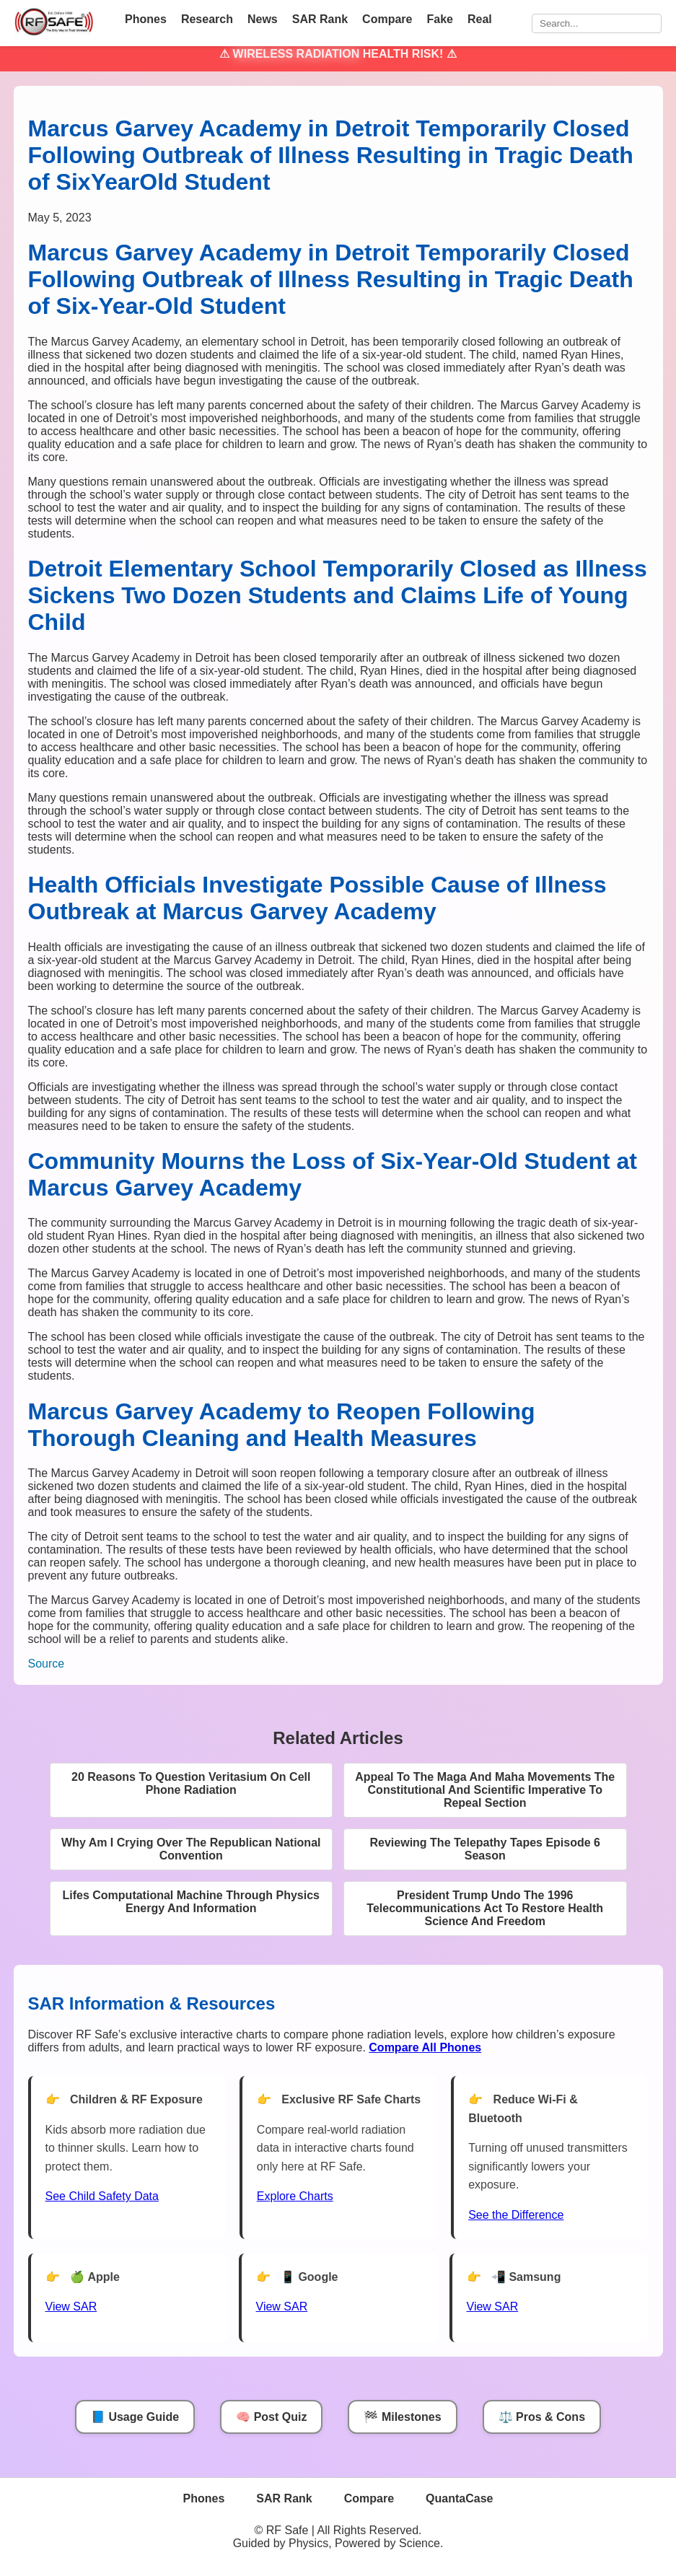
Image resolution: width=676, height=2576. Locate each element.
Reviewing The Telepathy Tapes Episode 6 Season (485, 1849)
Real (480, 19)
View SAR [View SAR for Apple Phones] (71, 2306)
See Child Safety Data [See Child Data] (102, 2196)
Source (46, 1663)
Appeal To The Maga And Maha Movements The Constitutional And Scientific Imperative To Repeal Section (485, 1790)
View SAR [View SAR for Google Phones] (282, 2306)
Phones (146, 19)
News (262, 19)
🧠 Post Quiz (271, 2417)
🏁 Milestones (402, 2417)
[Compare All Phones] (425, 2047)
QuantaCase (459, 2498)
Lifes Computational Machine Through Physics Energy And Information (191, 1901)
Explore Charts (295, 2196)
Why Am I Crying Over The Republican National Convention (190, 1849)
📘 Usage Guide (135, 2417)
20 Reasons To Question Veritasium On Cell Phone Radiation (190, 1783)
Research (207, 19)
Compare (387, 19)
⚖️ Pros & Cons (542, 2417)
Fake (439, 19)
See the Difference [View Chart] (515, 2215)
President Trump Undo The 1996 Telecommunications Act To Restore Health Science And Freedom (484, 1908)
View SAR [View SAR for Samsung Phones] (493, 2306)
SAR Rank (320, 19)
